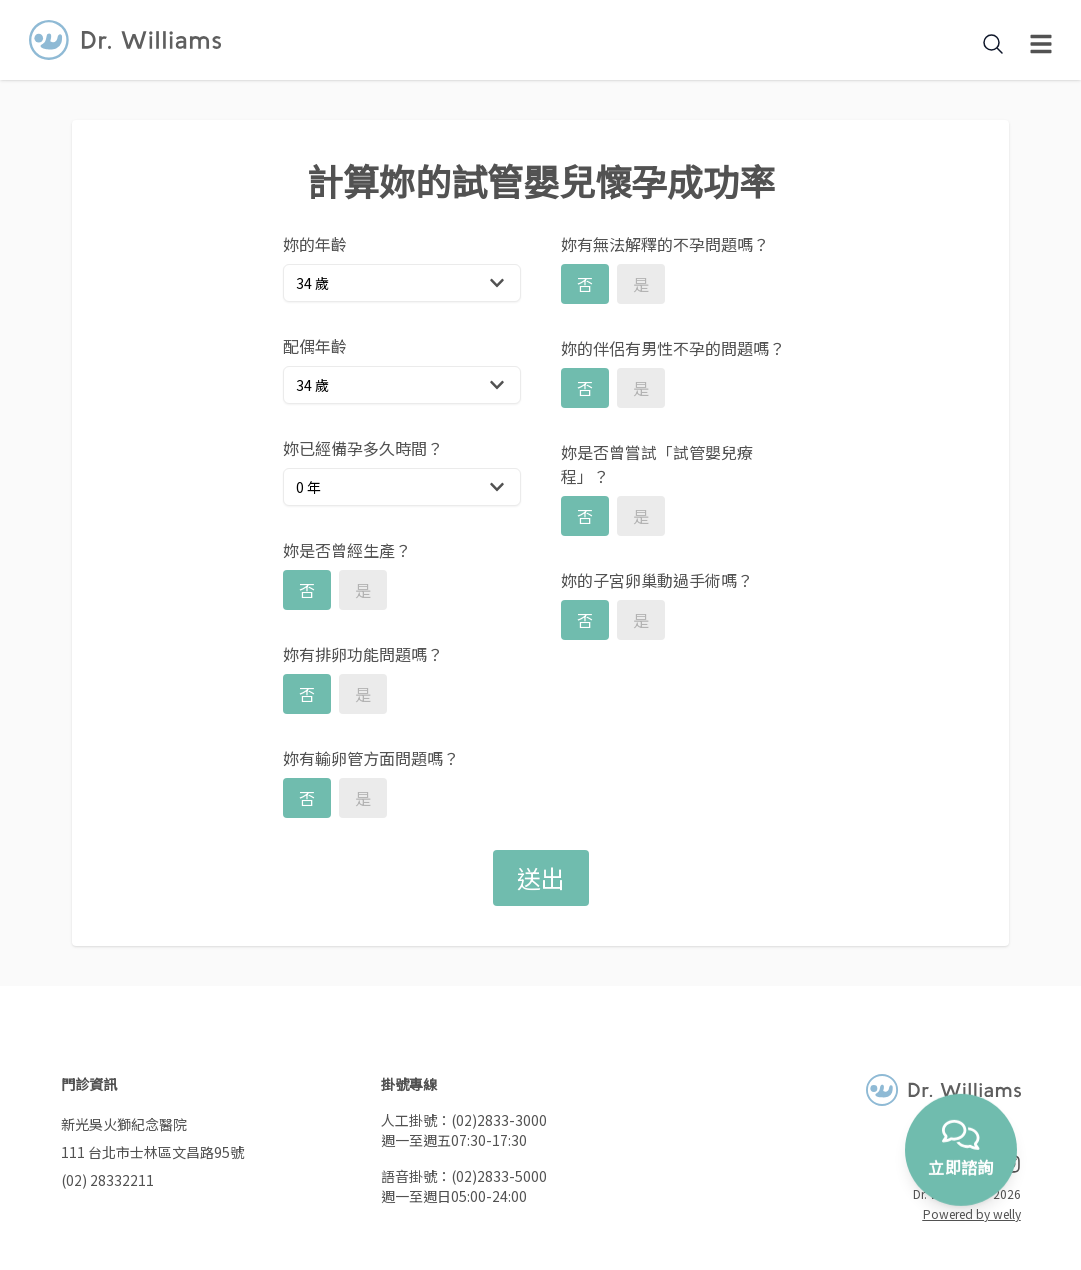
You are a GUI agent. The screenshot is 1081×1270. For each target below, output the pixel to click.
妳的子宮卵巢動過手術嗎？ (657, 580)
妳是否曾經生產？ (347, 550)
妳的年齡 (315, 244)
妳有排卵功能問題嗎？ (363, 654)
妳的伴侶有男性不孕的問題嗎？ (673, 348)
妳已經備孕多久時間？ (363, 448)
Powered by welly (972, 1213)
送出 (541, 877)
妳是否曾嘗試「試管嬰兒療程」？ (657, 464)
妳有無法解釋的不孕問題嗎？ (665, 244)
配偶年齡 (315, 346)
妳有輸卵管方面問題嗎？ (371, 758)
